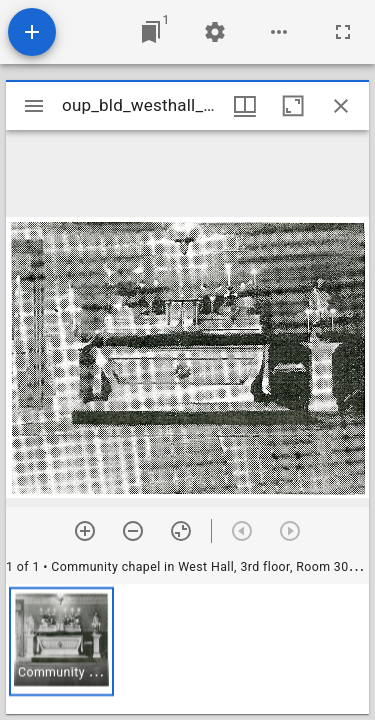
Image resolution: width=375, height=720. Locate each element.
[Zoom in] (85, 531)
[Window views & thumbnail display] (245, 106)
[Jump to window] (151, 32)
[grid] (187, 649)
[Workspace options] (279, 32)
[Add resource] (32, 32)
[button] (61, 641)
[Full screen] (343, 32)
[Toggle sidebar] (34, 106)
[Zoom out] (133, 531)
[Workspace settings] (215, 32)
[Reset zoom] (181, 531)
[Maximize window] (293, 106)
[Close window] (341, 106)
